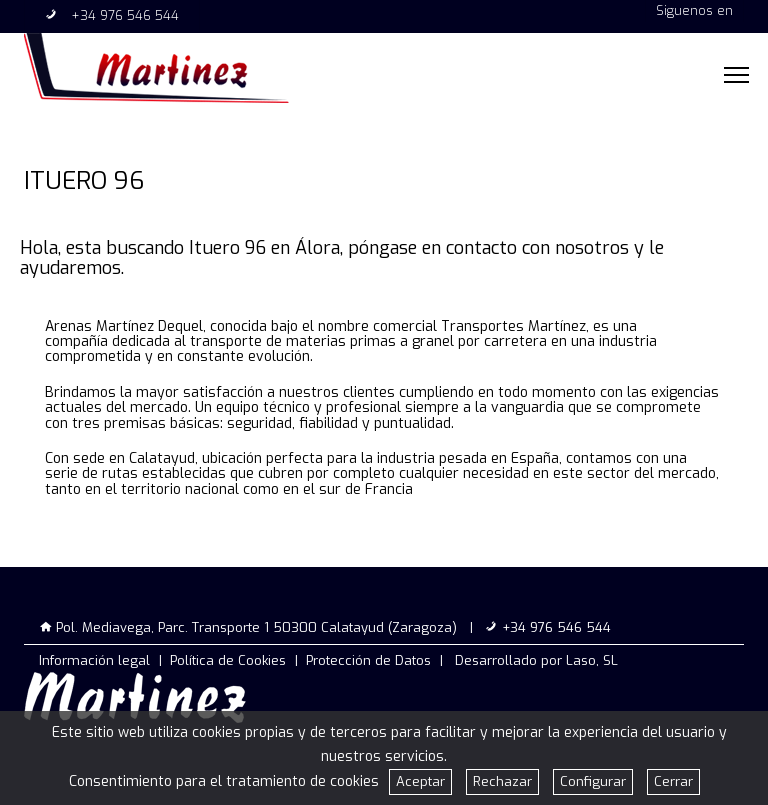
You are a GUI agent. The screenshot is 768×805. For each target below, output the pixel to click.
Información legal (94, 660)
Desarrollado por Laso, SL (536, 660)
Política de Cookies (228, 660)
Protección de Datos (368, 660)
